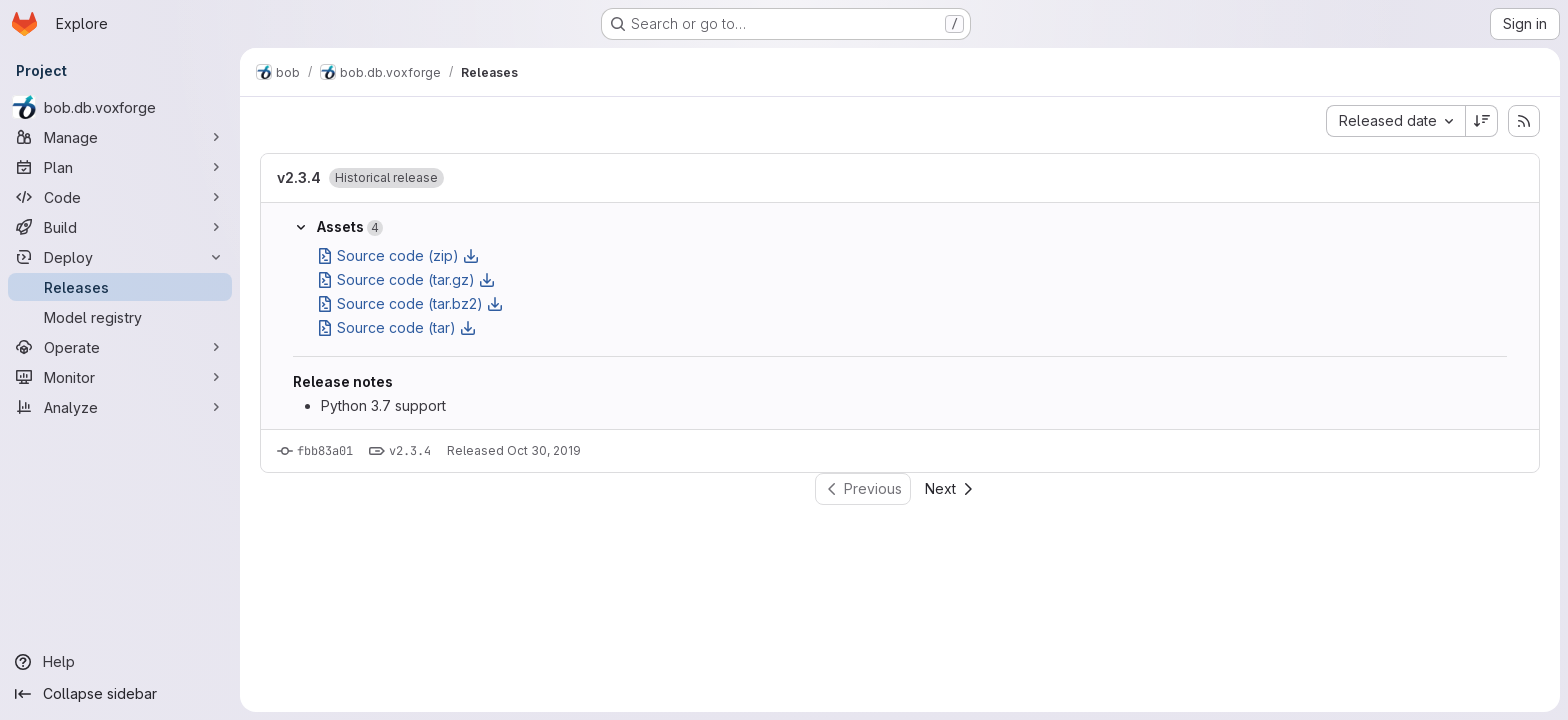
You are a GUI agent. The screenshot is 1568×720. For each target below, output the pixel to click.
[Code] (120, 197)
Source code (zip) (398, 255)
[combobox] (1395, 121)
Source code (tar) (396, 327)
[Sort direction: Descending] (1482, 121)
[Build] (120, 227)
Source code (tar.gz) (406, 279)
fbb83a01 (325, 451)
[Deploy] (120, 257)
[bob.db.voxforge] (120, 107)
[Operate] (120, 347)
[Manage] (120, 137)
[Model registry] (120, 317)
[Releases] (120, 287)
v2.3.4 (299, 177)
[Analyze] (120, 407)
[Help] (120, 662)
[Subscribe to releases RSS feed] (1524, 121)
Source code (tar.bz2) (410, 303)
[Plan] (120, 167)
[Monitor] (120, 377)
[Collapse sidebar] (120, 694)
